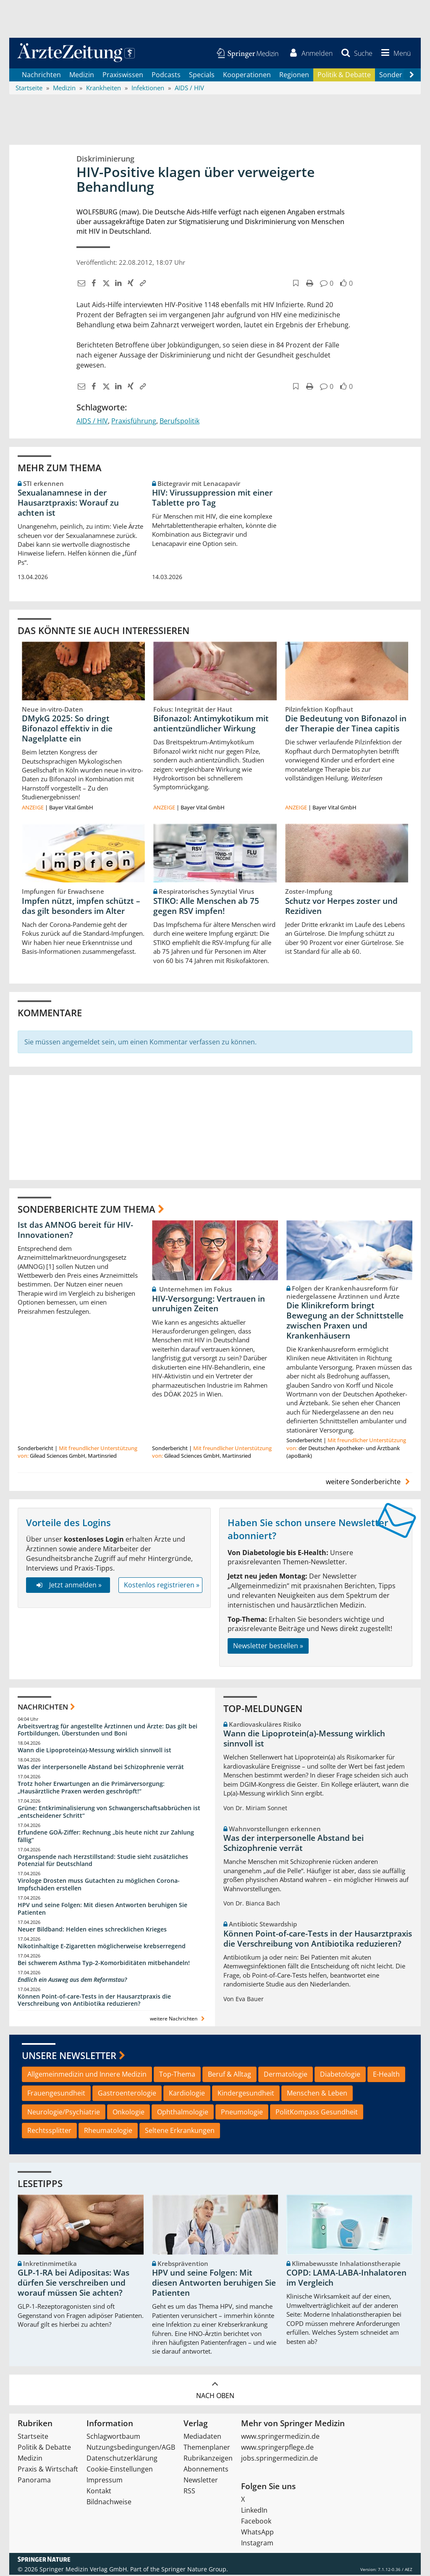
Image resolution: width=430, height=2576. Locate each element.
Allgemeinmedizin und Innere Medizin (87, 2075)
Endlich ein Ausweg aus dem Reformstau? (72, 1980)
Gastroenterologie (127, 2094)
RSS (189, 2492)
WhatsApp (257, 2533)
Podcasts (166, 75)
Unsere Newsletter (69, 2056)
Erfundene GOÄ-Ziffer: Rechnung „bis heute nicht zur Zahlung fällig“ (106, 1837)
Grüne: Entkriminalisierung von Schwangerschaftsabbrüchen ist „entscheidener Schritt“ (109, 1813)
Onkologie (128, 2112)
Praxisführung (133, 421)
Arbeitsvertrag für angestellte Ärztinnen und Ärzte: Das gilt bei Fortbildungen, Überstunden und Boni (107, 1731)
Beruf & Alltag (229, 2075)
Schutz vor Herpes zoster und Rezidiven (341, 907)
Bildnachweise (109, 2503)
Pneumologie (242, 2112)
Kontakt (99, 2492)
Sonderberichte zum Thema (86, 1210)
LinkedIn (254, 2511)
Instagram (257, 2544)
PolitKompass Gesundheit (316, 2112)
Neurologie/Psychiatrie (63, 2112)
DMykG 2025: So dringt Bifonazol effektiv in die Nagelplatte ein (67, 729)
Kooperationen (247, 75)
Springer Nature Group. (194, 2570)
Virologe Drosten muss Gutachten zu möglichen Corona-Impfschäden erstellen (99, 1885)
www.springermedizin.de (280, 2437)
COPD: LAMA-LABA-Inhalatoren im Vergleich (346, 2279)
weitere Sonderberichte (369, 1483)
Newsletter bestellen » (268, 1647)
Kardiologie (187, 2094)
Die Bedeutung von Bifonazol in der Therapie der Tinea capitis (345, 724)
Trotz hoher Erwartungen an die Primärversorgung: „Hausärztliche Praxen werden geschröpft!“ (91, 1788)
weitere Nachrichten (178, 2019)
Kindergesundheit (246, 2094)
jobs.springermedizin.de (279, 2459)
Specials (202, 75)
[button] (394, 54)
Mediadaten (202, 2437)
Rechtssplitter (49, 2131)
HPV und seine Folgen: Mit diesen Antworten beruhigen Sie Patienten (102, 1910)
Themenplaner (207, 2448)
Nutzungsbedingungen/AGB (131, 2448)
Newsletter (201, 2481)
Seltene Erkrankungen (180, 2131)
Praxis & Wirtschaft (48, 2470)
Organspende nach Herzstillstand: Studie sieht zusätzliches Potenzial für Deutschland (103, 1861)
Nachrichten (41, 75)
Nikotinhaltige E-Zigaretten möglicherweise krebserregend (102, 1947)
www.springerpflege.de (277, 2448)
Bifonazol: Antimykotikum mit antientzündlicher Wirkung (211, 724)
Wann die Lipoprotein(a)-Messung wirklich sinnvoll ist (94, 1751)
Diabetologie (340, 2075)
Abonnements (206, 2470)
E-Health (386, 2075)
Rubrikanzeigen (208, 2459)
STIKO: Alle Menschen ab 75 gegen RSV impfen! (206, 907)
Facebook (256, 2522)
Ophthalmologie (182, 2112)
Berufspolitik (179, 421)
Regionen (294, 75)
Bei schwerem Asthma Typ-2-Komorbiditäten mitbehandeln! (104, 1964)
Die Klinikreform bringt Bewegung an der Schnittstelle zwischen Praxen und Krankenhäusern (345, 1321)
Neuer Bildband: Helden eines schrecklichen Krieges (92, 1930)
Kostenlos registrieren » (161, 1586)
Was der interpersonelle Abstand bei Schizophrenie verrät (101, 1768)
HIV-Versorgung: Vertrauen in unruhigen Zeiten (208, 1304)
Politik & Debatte (344, 75)
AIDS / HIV (92, 421)
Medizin (81, 75)
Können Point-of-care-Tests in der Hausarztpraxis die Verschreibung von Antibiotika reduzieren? (94, 2001)
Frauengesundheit (56, 2094)
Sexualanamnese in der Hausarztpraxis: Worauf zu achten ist (68, 503)
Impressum (105, 2481)
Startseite (33, 2437)
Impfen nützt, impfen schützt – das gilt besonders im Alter (81, 907)
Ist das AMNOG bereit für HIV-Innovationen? (75, 1230)
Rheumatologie (108, 2131)
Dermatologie (285, 2075)
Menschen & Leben (317, 2094)
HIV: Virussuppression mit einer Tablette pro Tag (212, 498)
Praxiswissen (122, 75)
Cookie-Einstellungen (120, 2470)
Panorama (34, 2481)
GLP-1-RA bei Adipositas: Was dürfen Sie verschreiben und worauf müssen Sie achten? (73, 2284)
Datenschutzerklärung (122, 2459)
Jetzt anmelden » (67, 1586)
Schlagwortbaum (113, 2437)
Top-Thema (177, 2075)
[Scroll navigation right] (412, 75)
